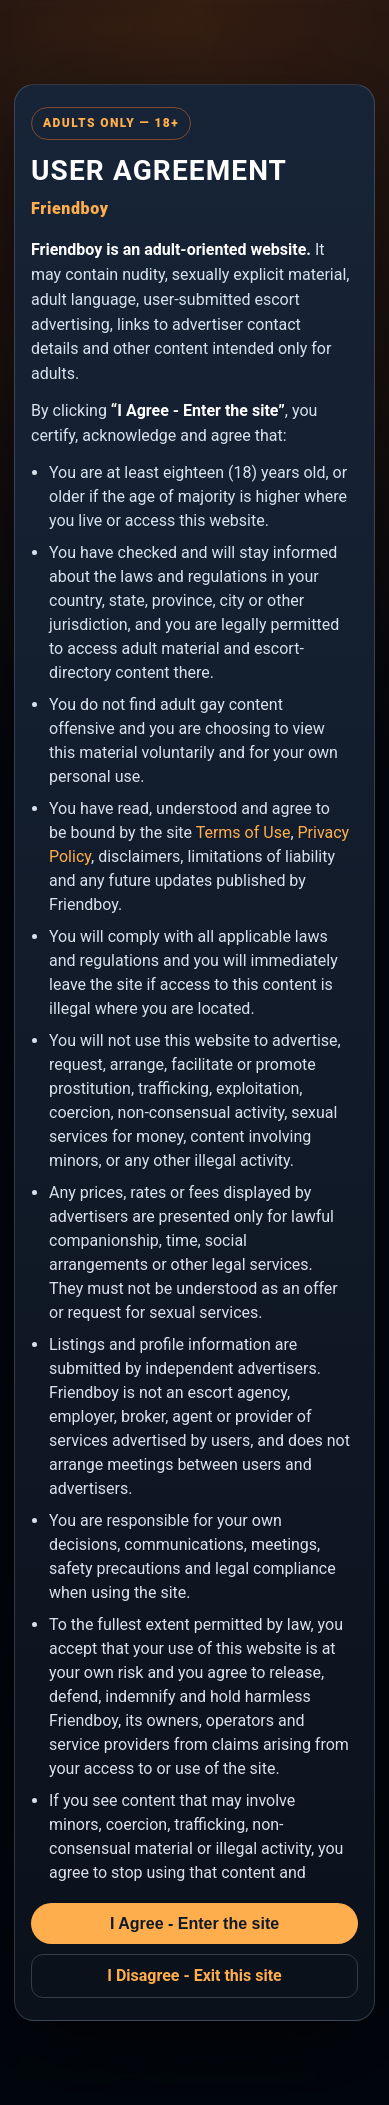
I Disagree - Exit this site (194, 1975)
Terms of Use (243, 832)
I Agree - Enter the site (194, 1923)
